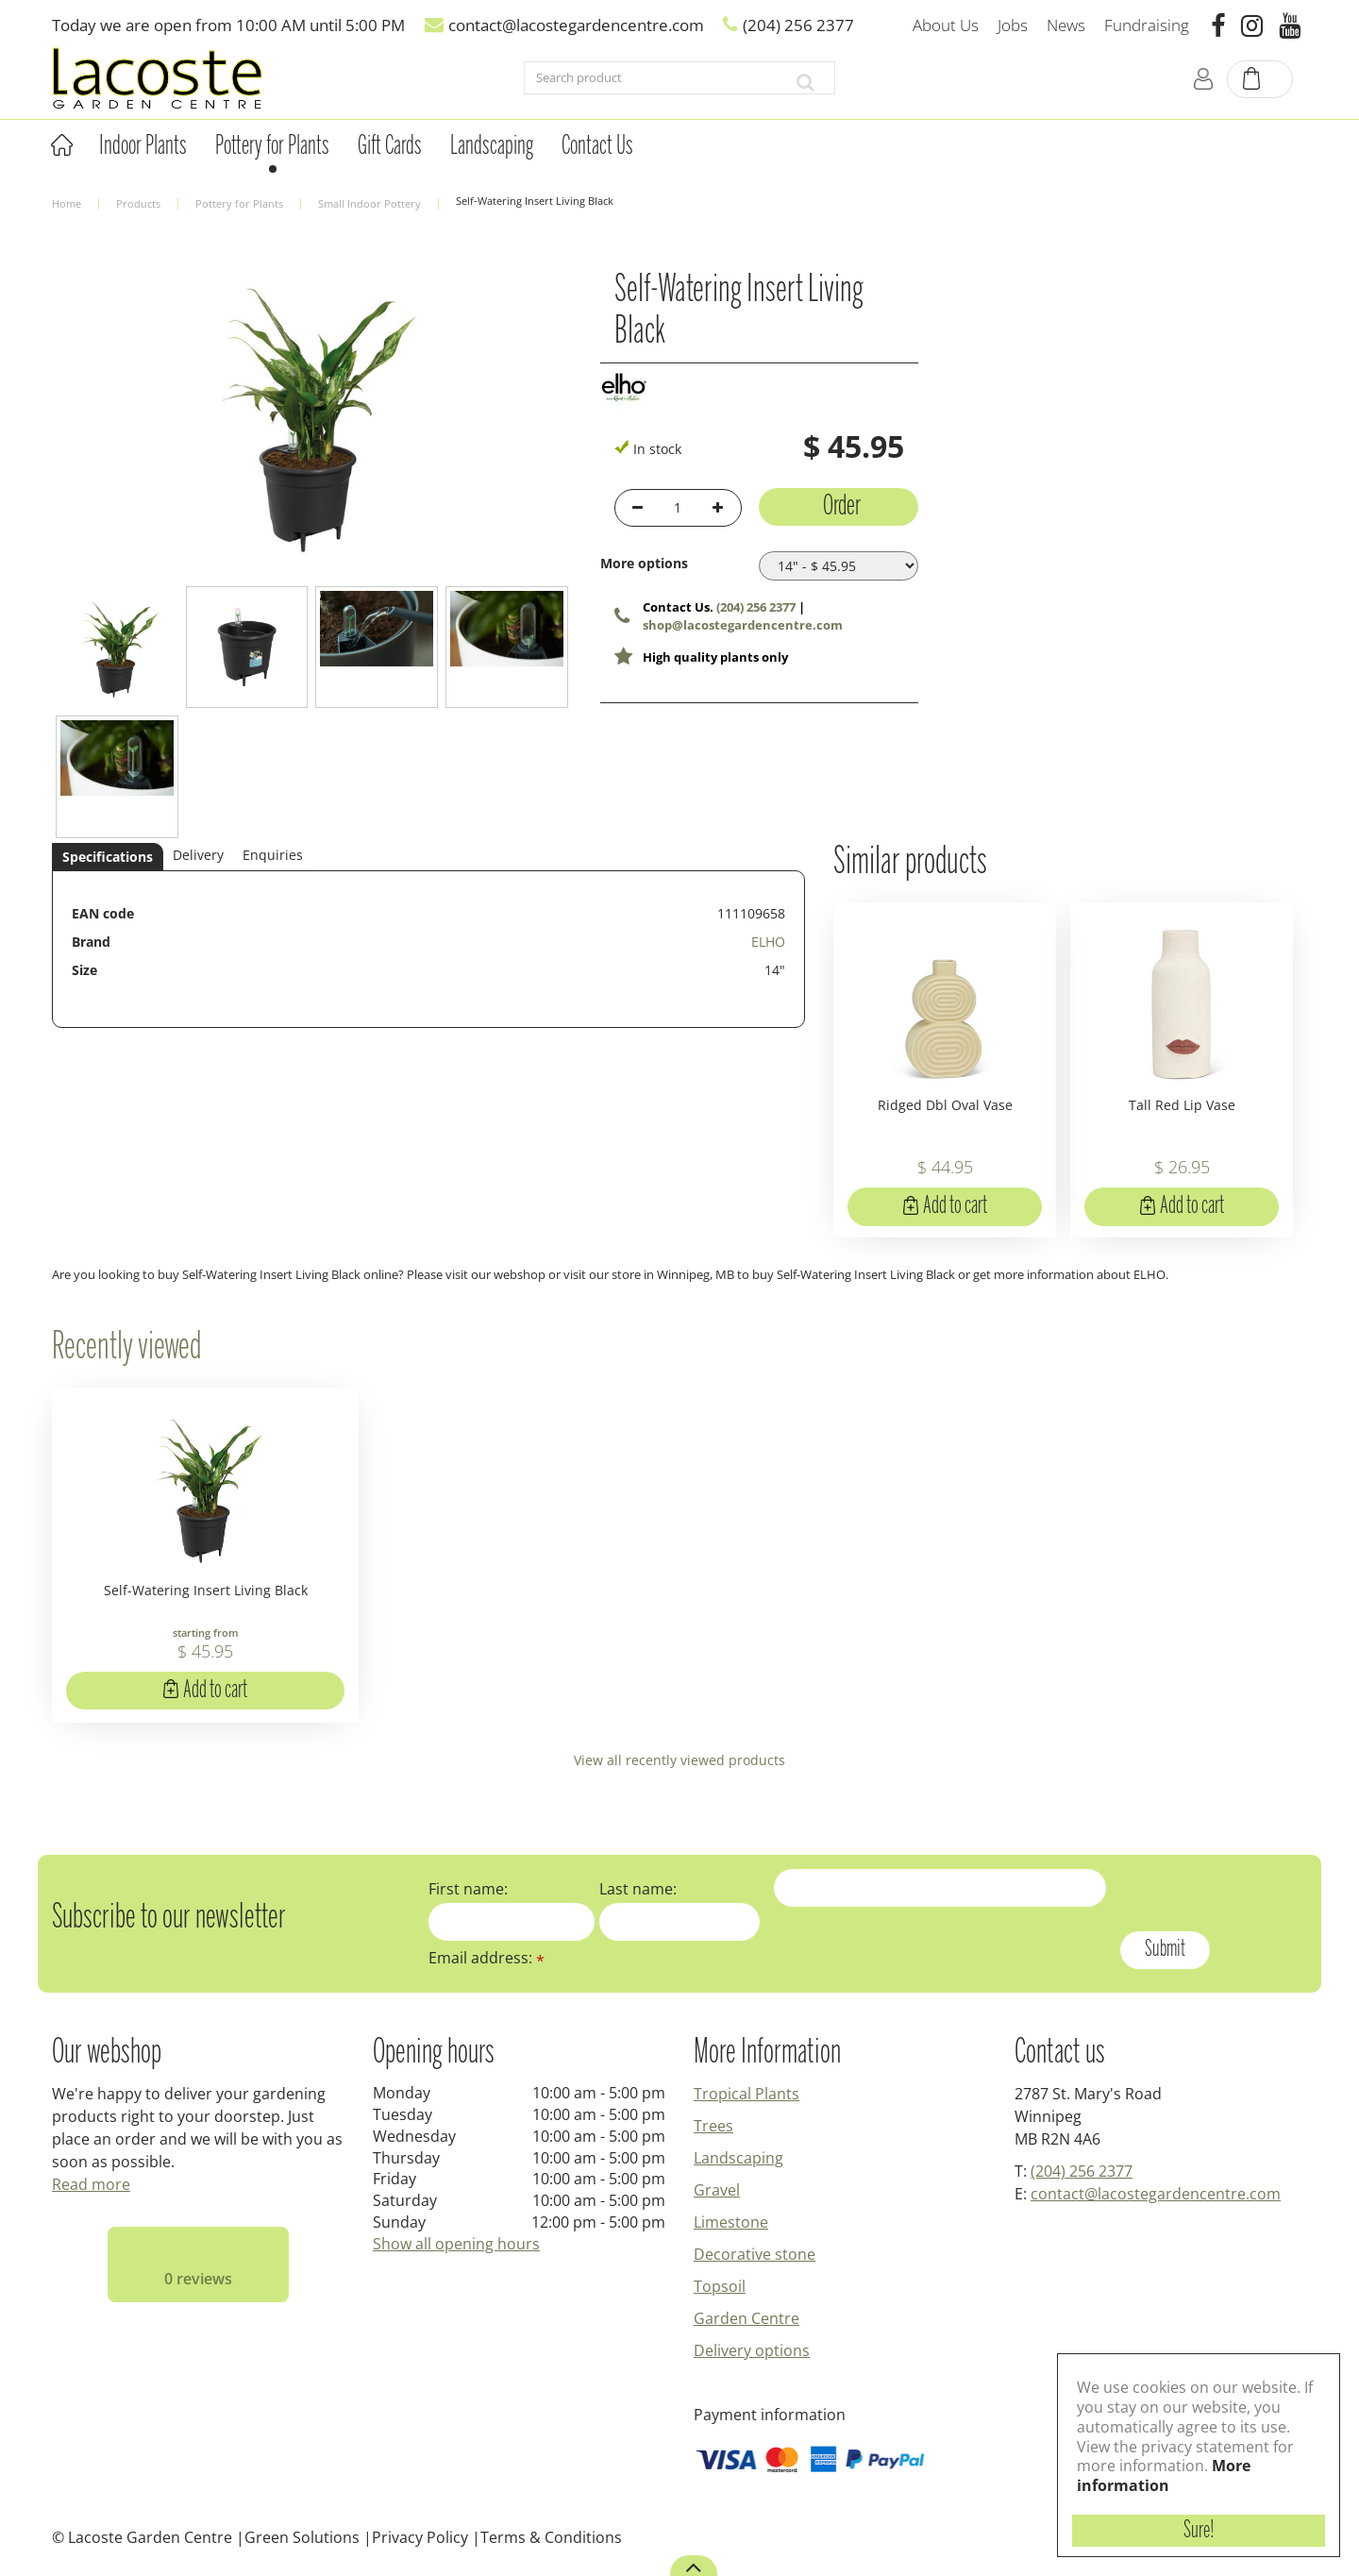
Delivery (198, 855)
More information (1163, 2475)
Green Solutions (302, 2537)
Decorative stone (754, 2254)
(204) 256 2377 (756, 606)
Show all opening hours (456, 2243)
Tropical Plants (746, 2093)
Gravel (717, 2190)
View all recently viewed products (679, 1760)
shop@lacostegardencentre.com (743, 624)
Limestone (731, 2222)
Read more (91, 2184)
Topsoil (720, 2286)
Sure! (1199, 2530)
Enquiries (273, 855)
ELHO (768, 942)
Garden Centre (746, 2318)
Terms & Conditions (551, 2537)
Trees (713, 2125)
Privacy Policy (420, 2537)
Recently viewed (126, 1348)
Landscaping (738, 2157)
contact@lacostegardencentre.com (1156, 2193)
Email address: (486, 1957)
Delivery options (752, 2350)
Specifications (107, 857)
